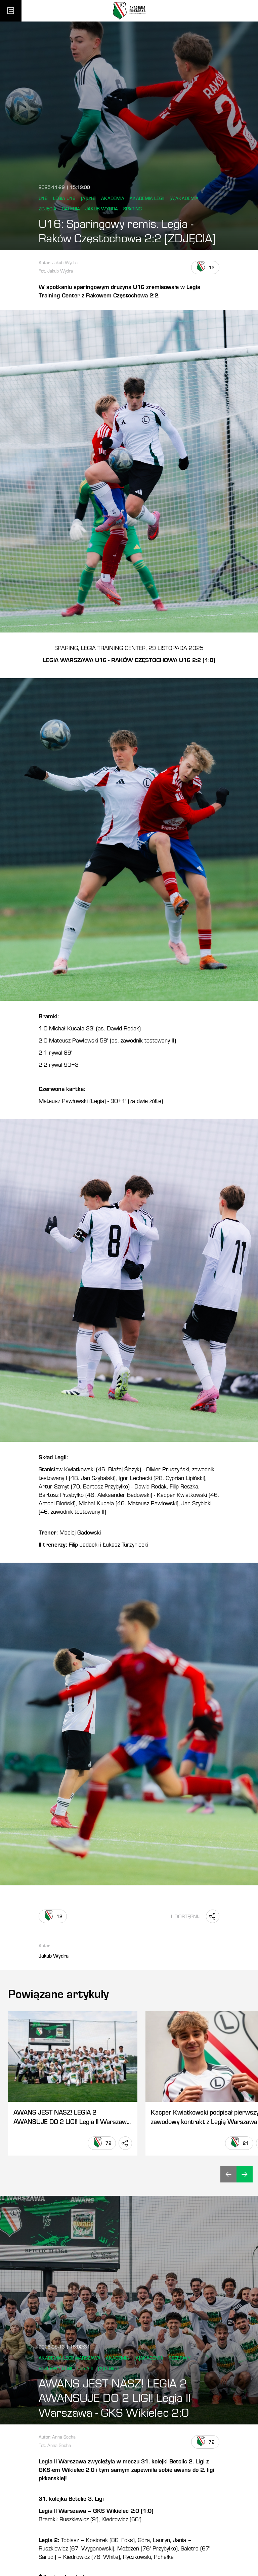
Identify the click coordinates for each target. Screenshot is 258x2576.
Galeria (71, 208)
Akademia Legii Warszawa (69, 2358)
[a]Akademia (184, 198)
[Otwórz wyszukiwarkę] (247, 11)
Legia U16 (64, 198)
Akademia (112, 198)
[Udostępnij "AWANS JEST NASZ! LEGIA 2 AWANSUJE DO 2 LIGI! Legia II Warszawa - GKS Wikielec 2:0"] (125, 2143)
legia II (85, 2368)
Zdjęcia (47, 208)
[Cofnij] (228, 2174)
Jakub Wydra (101, 208)
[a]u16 (88, 198)
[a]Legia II (108, 2368)
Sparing (132, 208)
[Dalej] (244, 2174)
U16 (43, 198)
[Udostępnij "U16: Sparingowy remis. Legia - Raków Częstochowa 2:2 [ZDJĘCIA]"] (212, 1916)
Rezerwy (179, 2358)
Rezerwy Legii (55, 2368)
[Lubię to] (205, 267)
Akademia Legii (147, 198)
